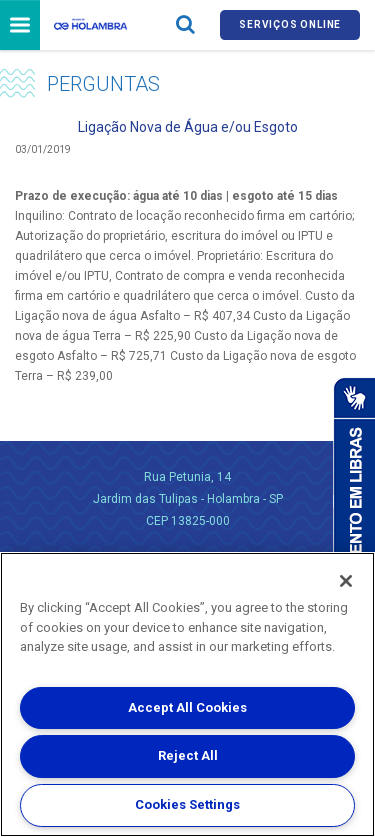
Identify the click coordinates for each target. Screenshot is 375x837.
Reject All (188, 755)
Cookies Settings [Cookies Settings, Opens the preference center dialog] (187, 804)
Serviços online (290, 24)
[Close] (346, 581)
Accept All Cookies (187, 707)
